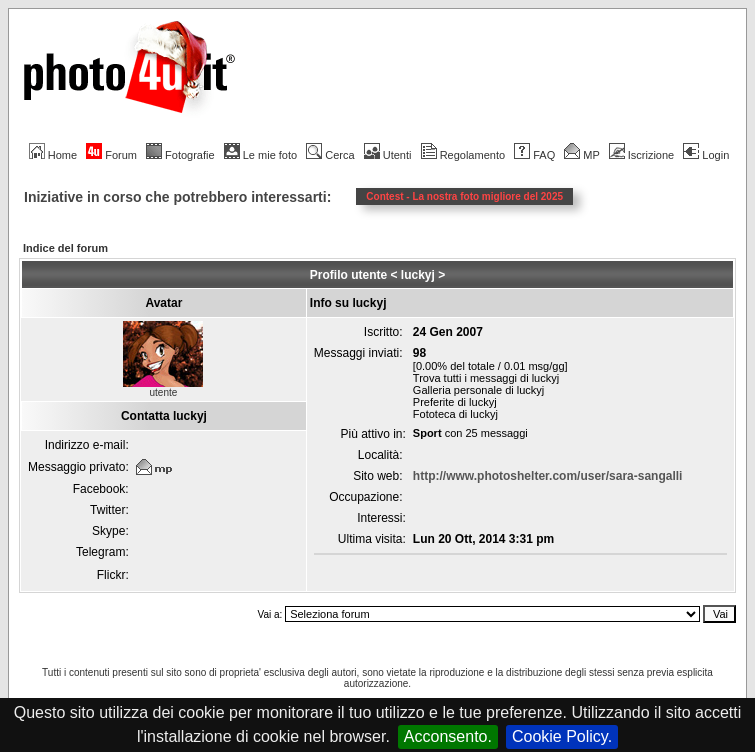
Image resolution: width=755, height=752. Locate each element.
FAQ (534, 155)
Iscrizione (641, 155)
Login (706, 155)
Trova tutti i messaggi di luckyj (486, 378)
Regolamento (463, 155)
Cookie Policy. (562, 736)
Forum (111, 155)
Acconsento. (448, 736)
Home (53, 155)
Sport (427, 433)
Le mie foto (260, 155)
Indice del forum (65, 248)
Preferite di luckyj (455, 402)
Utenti (388, 155)
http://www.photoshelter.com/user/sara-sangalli (548, 476)
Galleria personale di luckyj (478, 390)
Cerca (330, 155)
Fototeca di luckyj (455, 414)
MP (581, 155)
